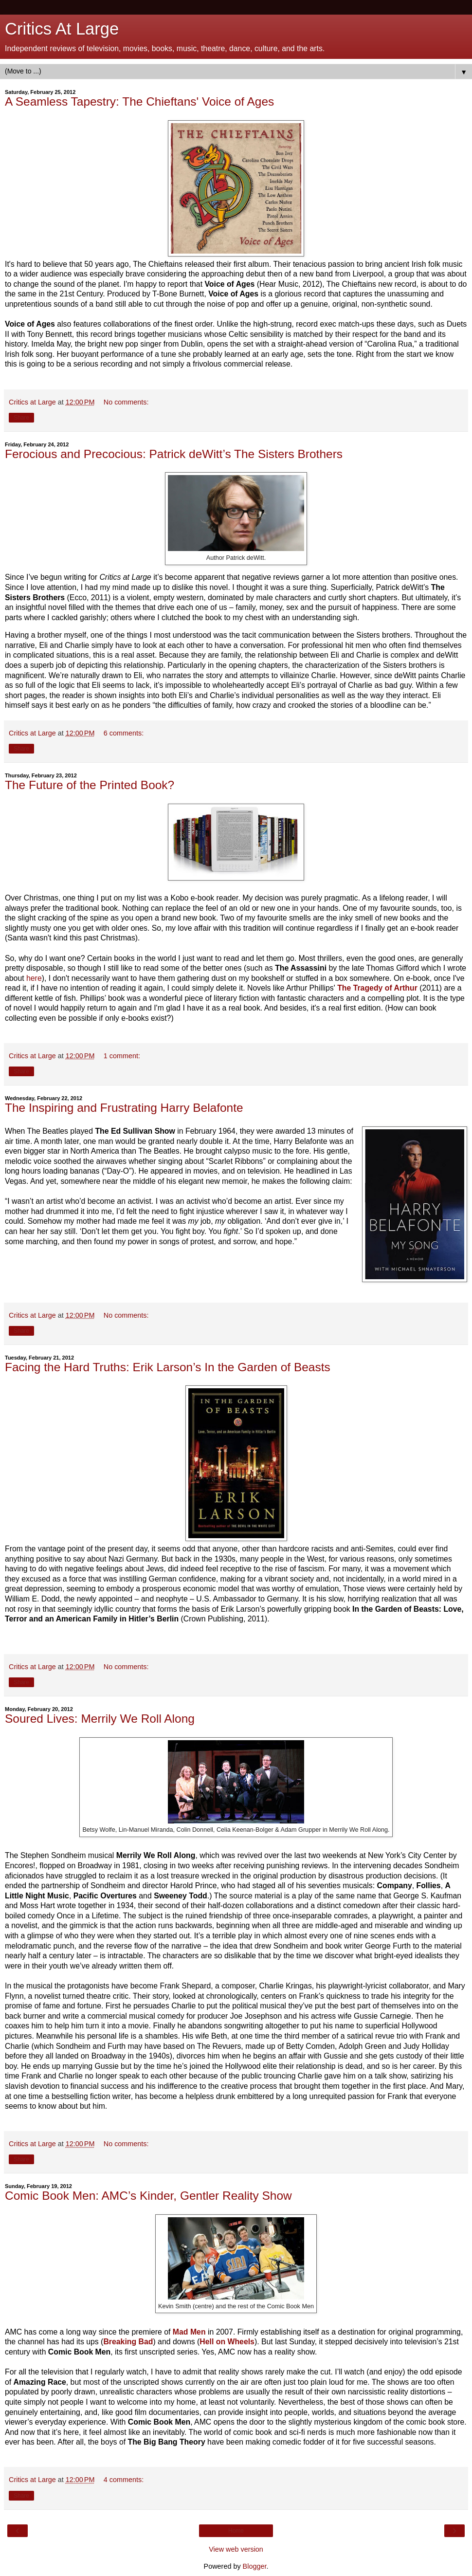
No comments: (126, 402)
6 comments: (124, 733)
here (34, 978)
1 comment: (122, 1056)
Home (236, 2530)
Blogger (255, 2566)
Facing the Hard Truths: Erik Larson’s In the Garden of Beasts (167, 1367)
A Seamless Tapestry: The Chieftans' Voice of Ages (139, 101)
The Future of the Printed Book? (89, 784)
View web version (236, 2549)
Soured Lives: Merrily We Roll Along (100, 1718)
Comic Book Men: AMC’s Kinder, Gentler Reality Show (148, 2195)
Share (21, 417)
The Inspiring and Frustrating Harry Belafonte (124, 1107)
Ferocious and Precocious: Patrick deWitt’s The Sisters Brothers (174, 453)
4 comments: (124, 2480)
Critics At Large (62, 28)
